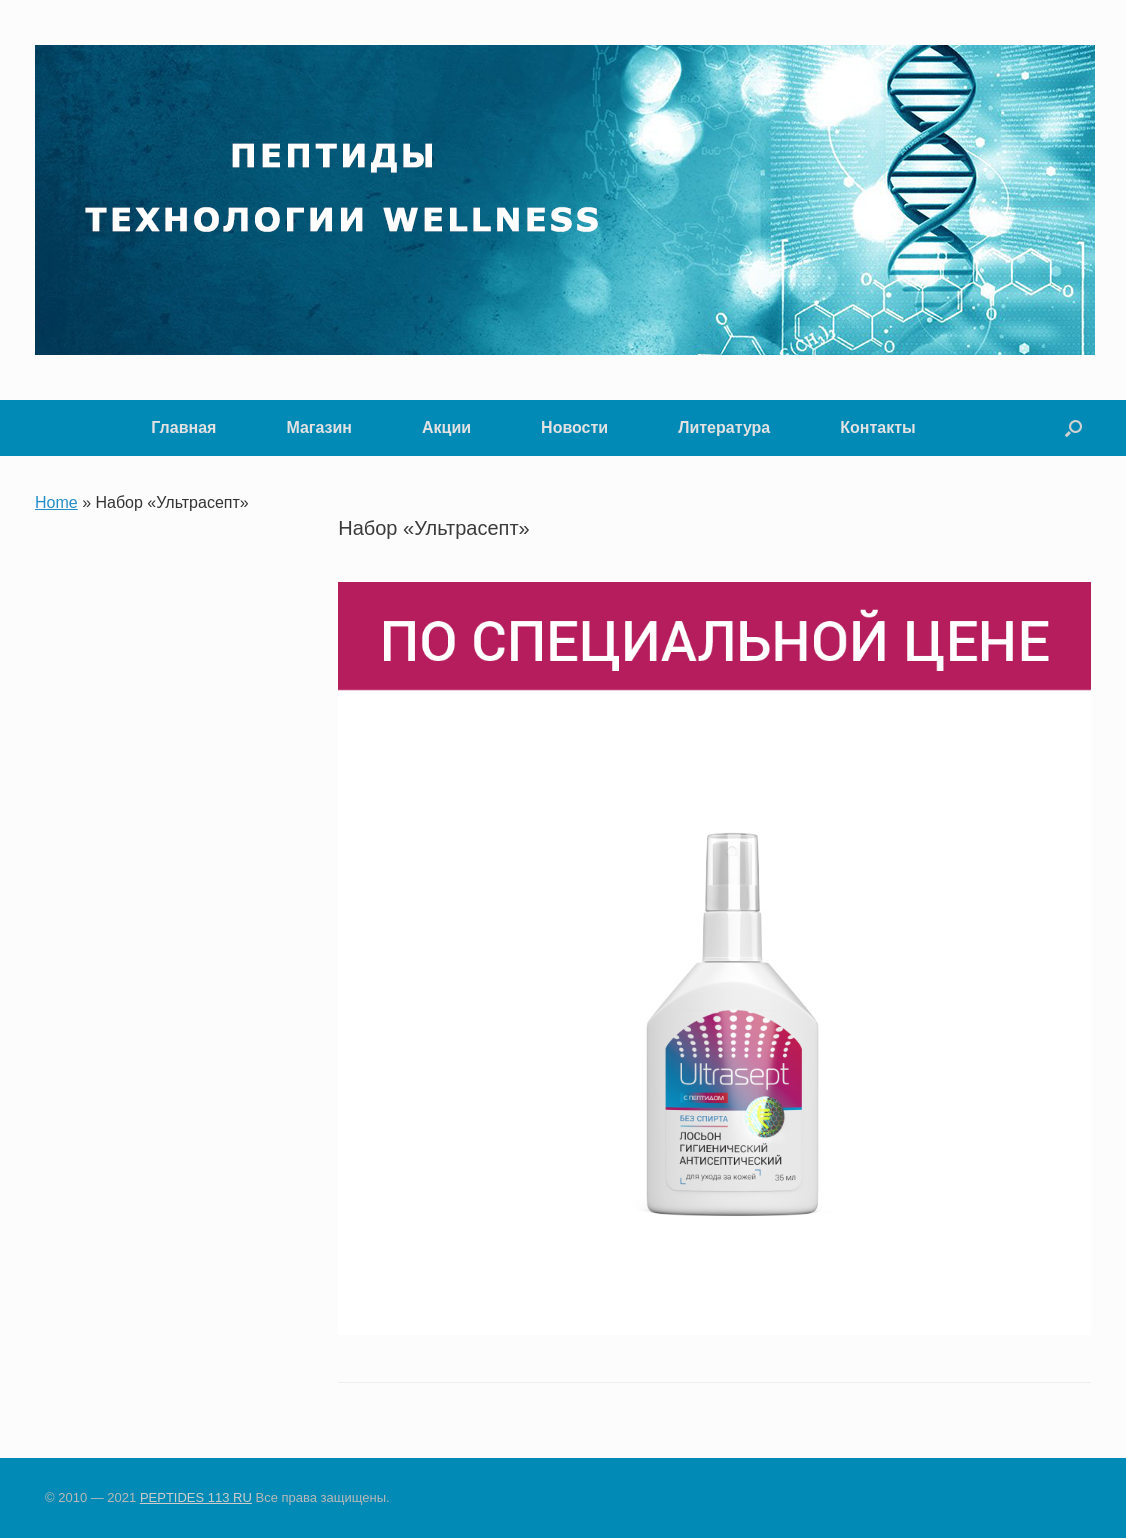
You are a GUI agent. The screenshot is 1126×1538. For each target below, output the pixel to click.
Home (56, 502)
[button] (1073, 428)
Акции (446, 427)
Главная (183, 427)
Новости (574, 427)
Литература (724, 427)
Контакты (877, 427)
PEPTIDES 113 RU (196, 1497)
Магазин (319, 427)
